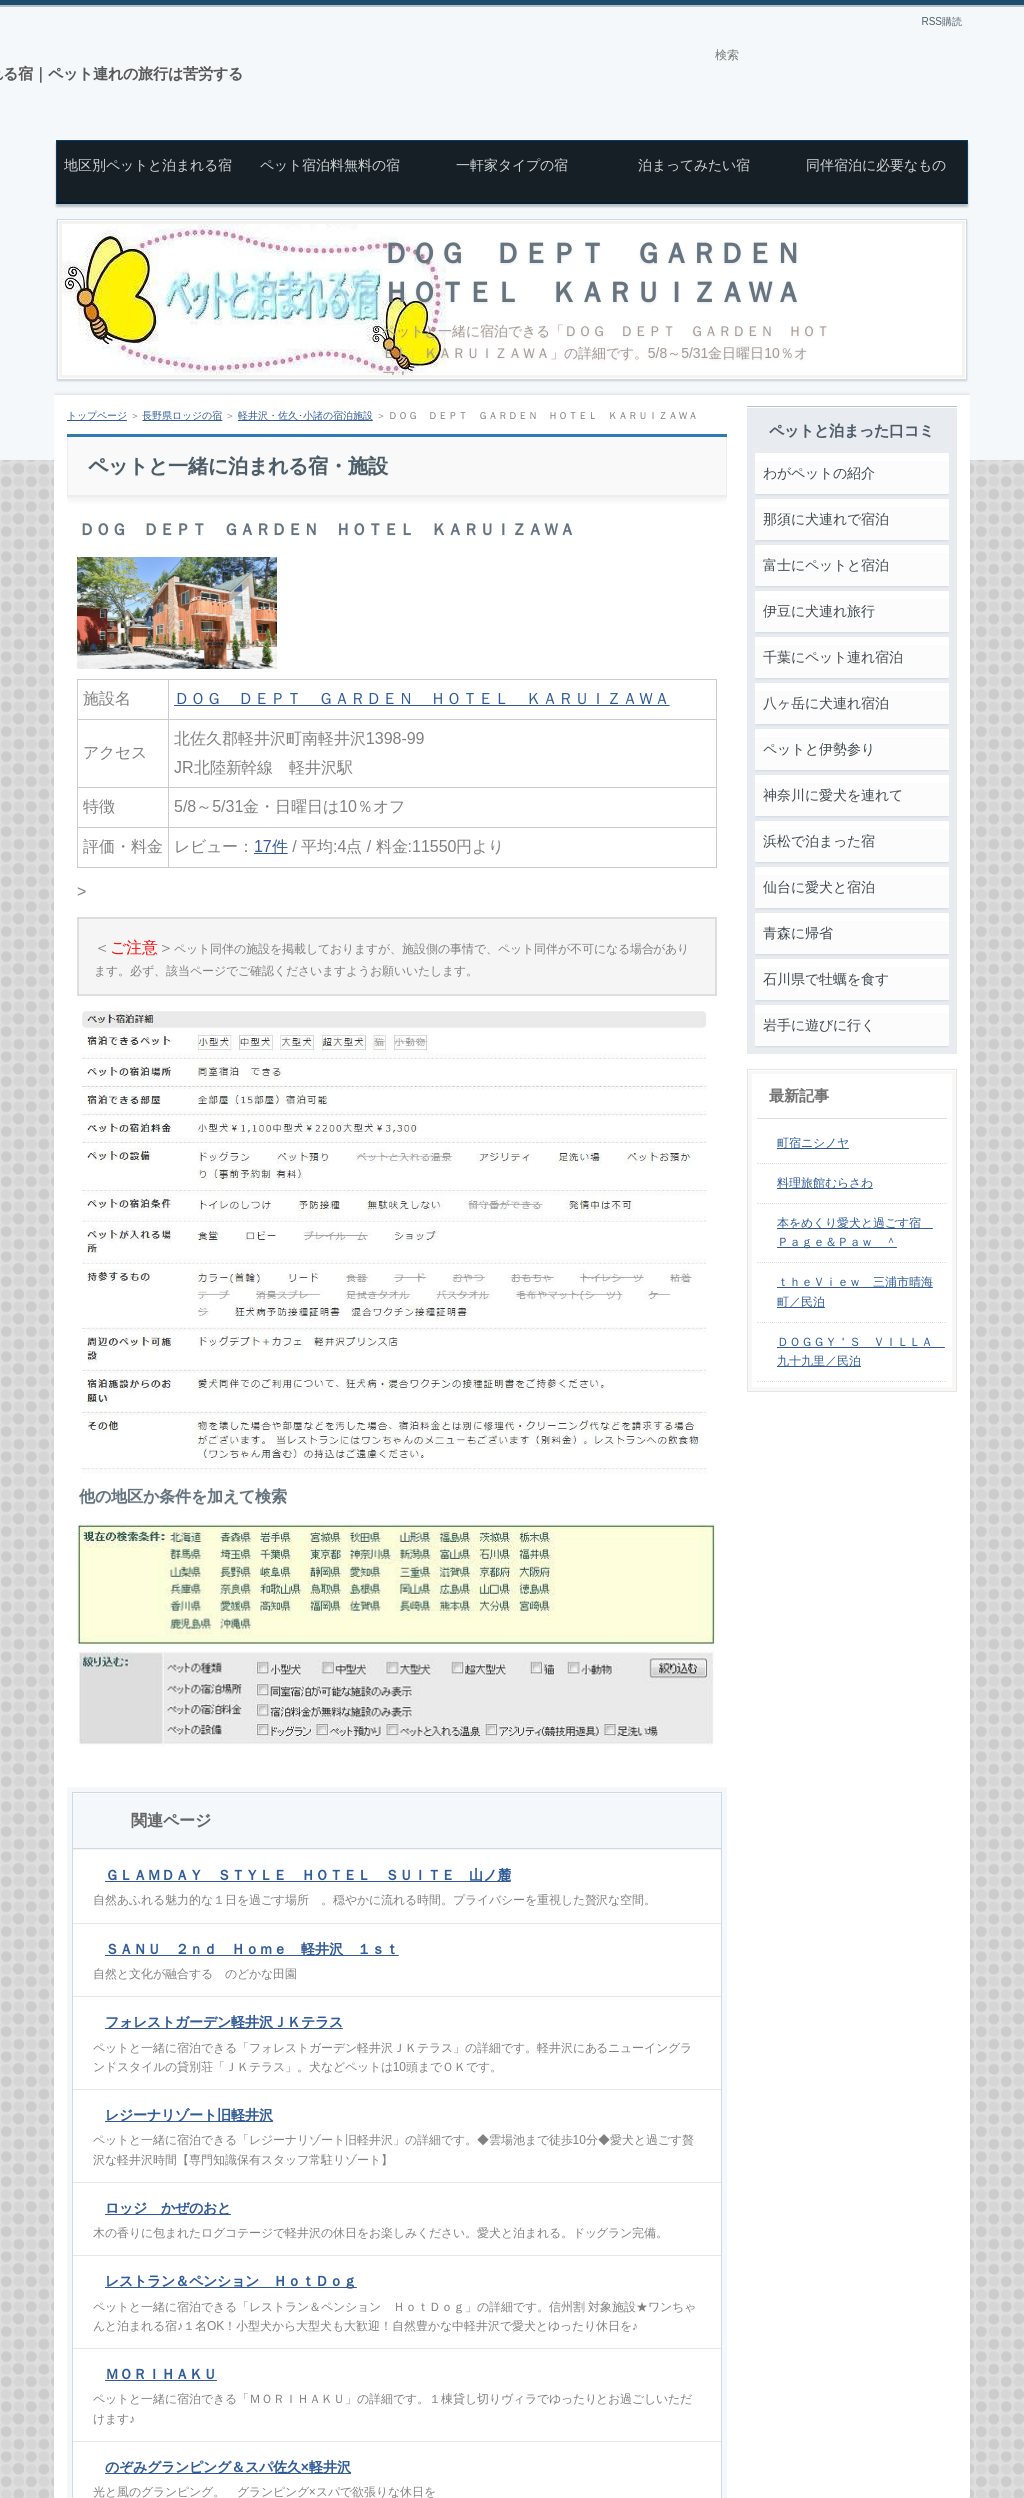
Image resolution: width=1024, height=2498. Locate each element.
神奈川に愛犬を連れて (833, 795)
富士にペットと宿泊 (826, 565)
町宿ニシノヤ (813, 1143)
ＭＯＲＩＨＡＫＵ (161, 2374)
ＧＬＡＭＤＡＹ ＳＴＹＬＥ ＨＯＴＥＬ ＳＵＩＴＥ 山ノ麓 (308, 1875)
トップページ (97, 415)
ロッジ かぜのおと (168, 2208)
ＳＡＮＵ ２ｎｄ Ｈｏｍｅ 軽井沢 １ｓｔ (252, 1949)
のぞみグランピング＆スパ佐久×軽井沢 (228, 2467)
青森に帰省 (798, 933)
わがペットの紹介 (819, 473)
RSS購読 (941, 21)
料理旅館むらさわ (825, 1183)
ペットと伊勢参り (819, 749)
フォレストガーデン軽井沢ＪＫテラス (224, 2022)
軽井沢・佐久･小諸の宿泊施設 (305, 415)
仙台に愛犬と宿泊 (819, 887)
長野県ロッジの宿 (182, 415)
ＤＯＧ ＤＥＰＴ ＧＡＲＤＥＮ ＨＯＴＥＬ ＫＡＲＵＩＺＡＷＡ (422, 698)
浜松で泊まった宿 (819, 841)
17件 (271, 846)
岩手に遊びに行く (819, 1025)
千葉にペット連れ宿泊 (833, 657)
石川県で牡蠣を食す (826, 979)
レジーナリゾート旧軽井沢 (189, 2115)
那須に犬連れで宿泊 (826, 519)
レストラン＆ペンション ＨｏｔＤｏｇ (231, 2281)
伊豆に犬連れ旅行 (819, 611)
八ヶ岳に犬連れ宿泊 (826, 703)
